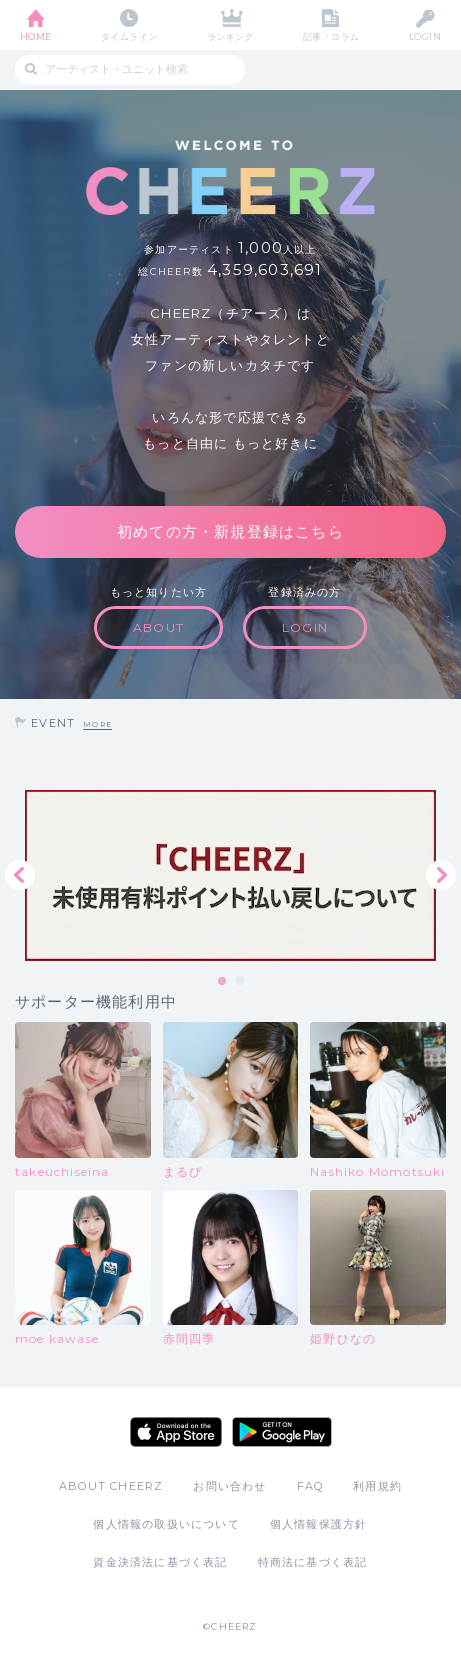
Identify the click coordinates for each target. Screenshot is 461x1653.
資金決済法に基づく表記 (160, 1562)
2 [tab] (241, 982)
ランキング (230, 36)
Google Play (282, 1432)
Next (441, 875)
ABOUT (158, 627)
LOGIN (425, 36)
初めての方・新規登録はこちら (230, 531)
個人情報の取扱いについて (166, 1524)
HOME (36, 36)
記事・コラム (331, 36)
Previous (20, 875)
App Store (176, 1432)
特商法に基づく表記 (313, 1562)
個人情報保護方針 (319, 1524)
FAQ (310, 1486)
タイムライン (129, 36)
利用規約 (377, 1486)
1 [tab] (223, 982)
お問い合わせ (229, 1486)
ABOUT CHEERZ (111, 1486)
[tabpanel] (230, 875)
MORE (97, 724)
